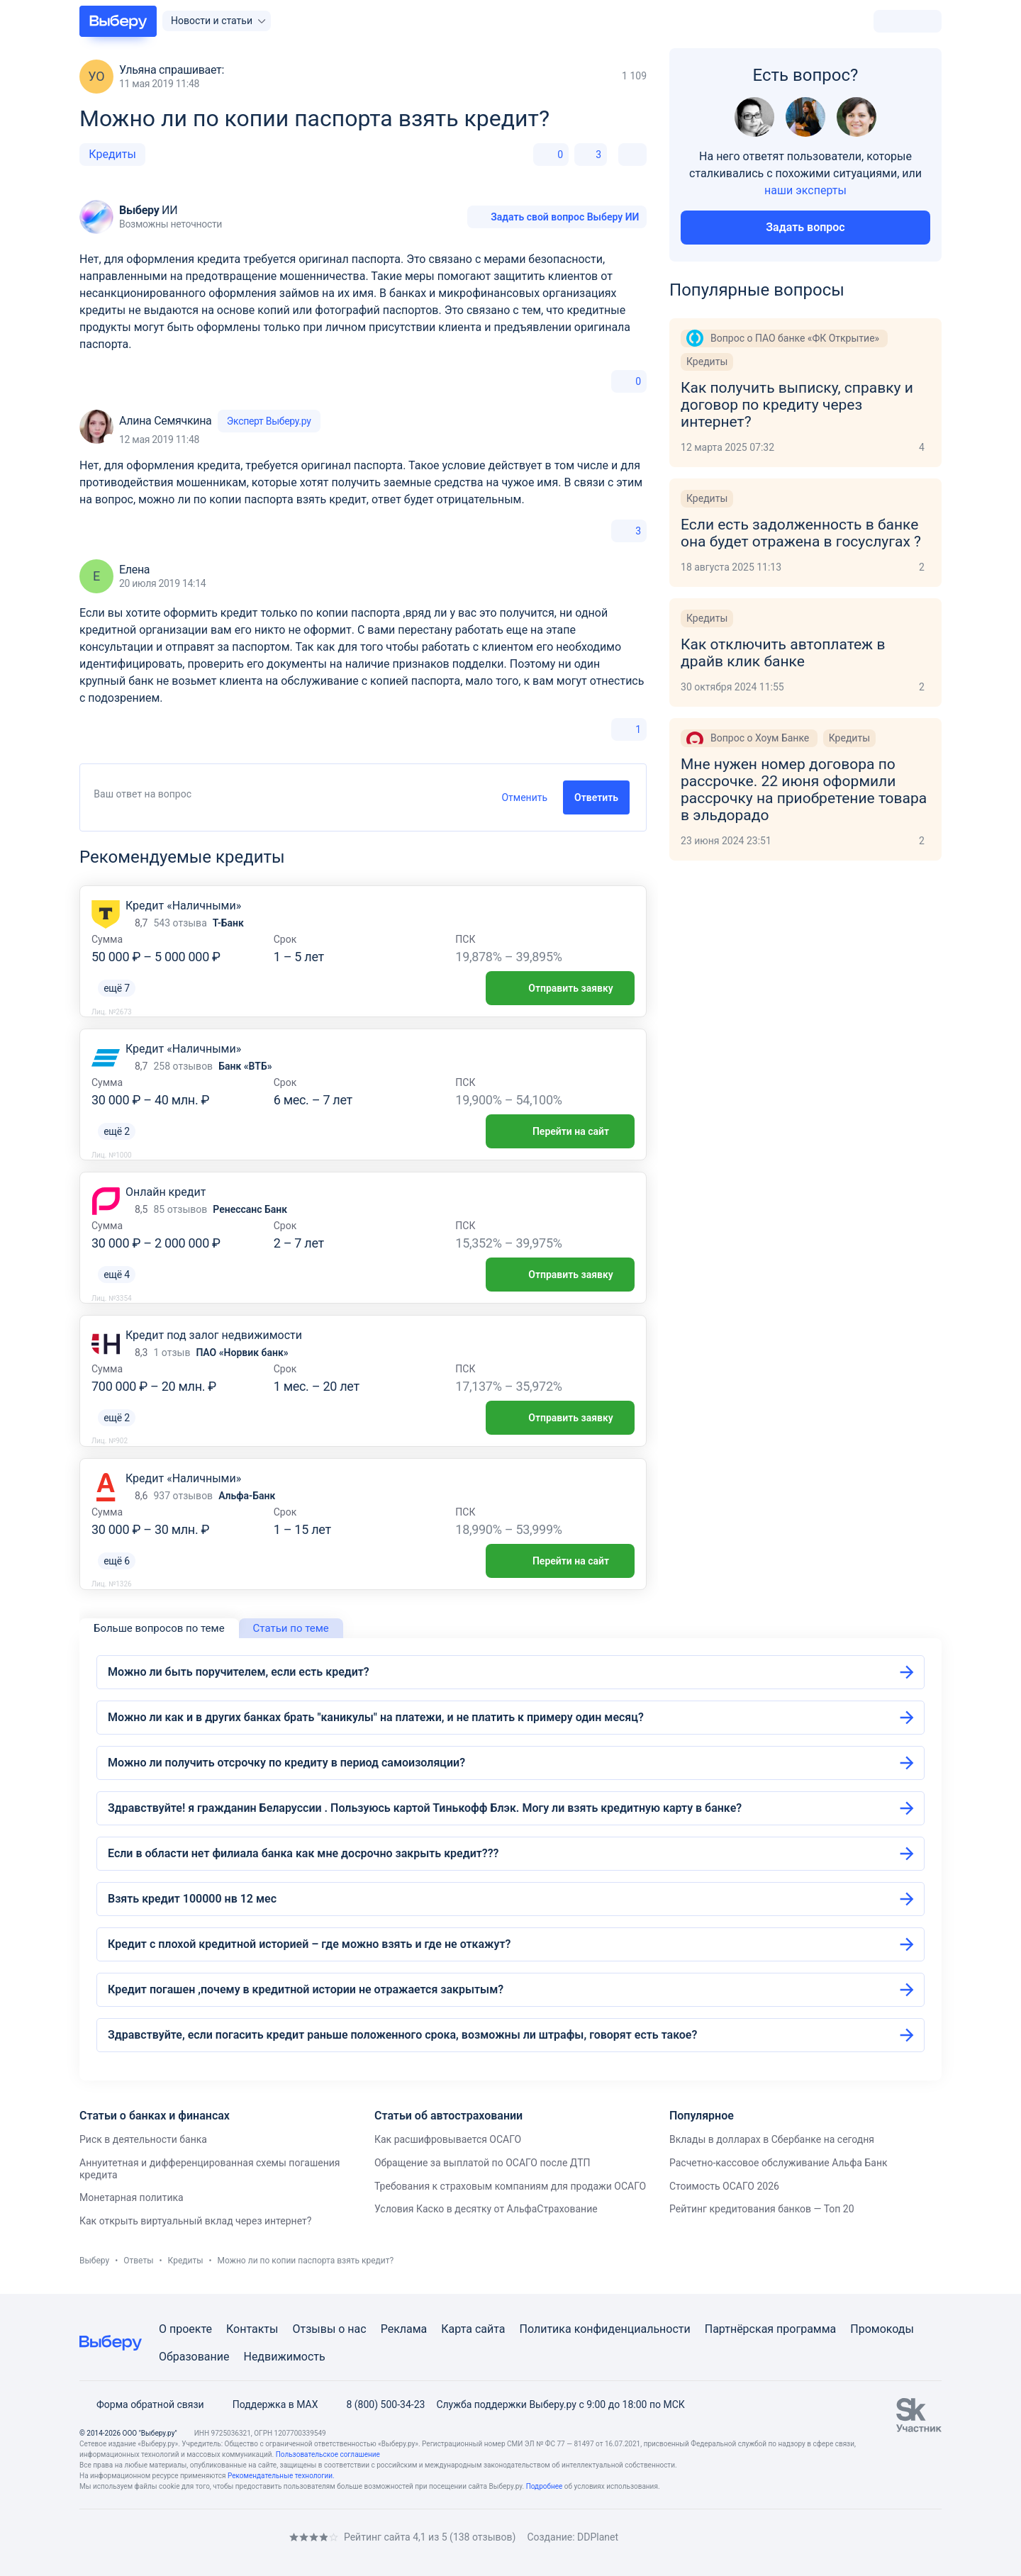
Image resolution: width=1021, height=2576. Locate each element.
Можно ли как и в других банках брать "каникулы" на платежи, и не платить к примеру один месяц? (376, 1717)
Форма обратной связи (141, 2404)
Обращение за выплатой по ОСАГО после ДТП (482, 2162)
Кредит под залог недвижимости (213, 1335)
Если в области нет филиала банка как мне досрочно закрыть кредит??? (303, 1853)
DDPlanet (597, 2537)
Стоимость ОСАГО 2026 (724, 2186)
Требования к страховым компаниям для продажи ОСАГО (510, 2186)
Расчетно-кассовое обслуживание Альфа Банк (778, 2162)
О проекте (185, 2329)
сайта (490, 2329)
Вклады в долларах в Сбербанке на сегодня (771, 2139)
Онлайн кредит (165, 1192)
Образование (194, 2356)
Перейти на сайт (560, 1131)
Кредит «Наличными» (183, 905)
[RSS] (198, 2537)
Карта (456, 2329)
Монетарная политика (131, 2197)
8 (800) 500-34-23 (377, 2404)
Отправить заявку (560, 988)
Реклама (404, 2329)
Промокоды (882, 2329)
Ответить (596, 797)
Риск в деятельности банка (143, 2139)
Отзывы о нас (329, 2329)
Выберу (94, 2261)
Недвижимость (284, 2356)
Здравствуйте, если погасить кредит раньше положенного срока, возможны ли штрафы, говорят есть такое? (402, 2035)
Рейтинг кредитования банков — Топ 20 (761, 2208)
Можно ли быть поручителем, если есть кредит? (238, 1672)
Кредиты (112, 154)
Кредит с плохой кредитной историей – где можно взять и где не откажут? (309, 1944)
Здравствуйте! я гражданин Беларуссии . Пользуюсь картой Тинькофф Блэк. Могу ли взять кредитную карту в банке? (425, 1808)
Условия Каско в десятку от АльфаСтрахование (486, 2208)
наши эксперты (805, 190)
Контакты (252, 2329)
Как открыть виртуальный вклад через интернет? (195, 2221)
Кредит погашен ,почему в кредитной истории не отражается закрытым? (305, 1989)
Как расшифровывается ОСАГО (447, 2139)
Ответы (138, 2261)
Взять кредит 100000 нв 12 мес (192, 1898)
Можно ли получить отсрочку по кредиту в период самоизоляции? (286, 1762)
